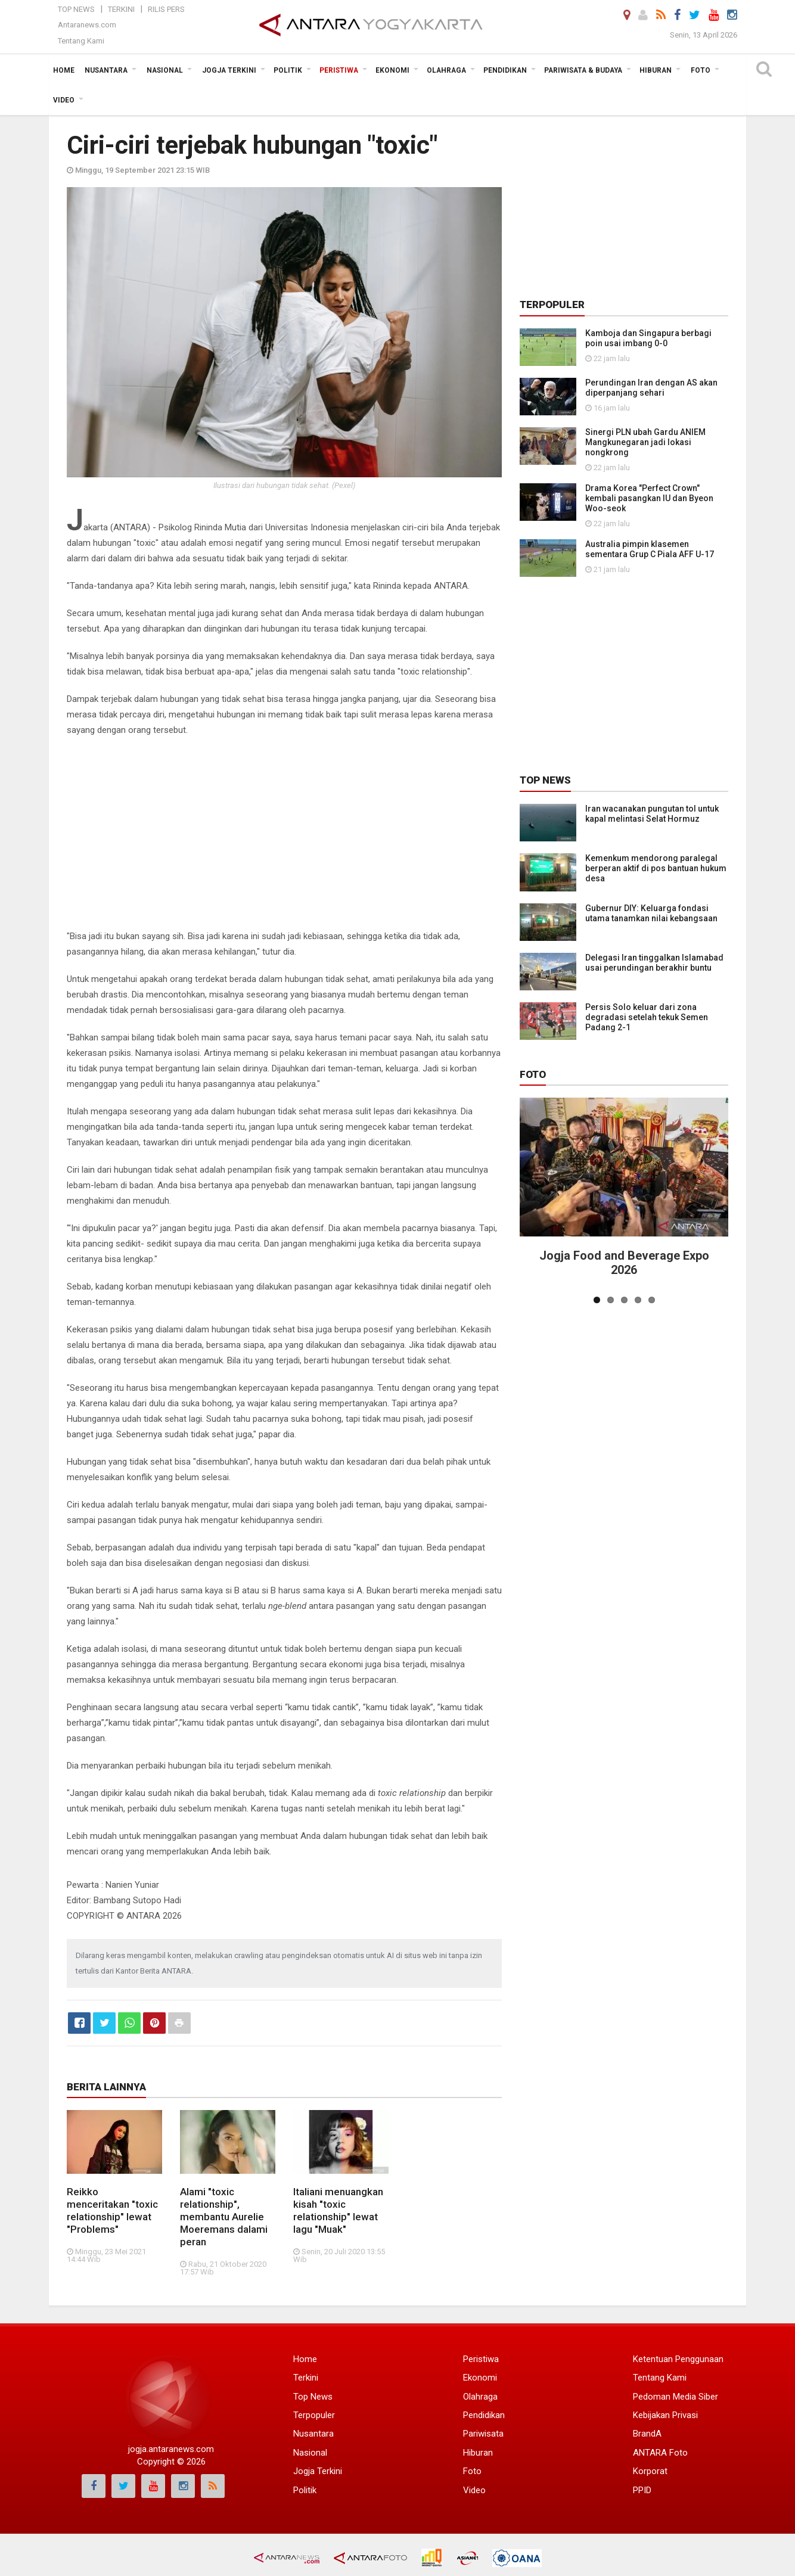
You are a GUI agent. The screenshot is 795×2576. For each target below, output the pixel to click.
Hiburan (478, 2452)
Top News (76, 9)
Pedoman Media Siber (675, 2396)
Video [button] (63, 100)
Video (474, 2490)
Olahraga (480, 2396)
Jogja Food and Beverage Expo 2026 (624, 1262)
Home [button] (63, 70)
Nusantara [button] (106, 70)
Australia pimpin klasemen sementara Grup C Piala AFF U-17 (649, 549)
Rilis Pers (166, 9)
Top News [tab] (545, 780)
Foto (533, 1074)
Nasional (310, 2452)
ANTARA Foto (660, 2452)
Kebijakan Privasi (665, 2415)
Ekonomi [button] (392, 70)
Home (305, 2359)
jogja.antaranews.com (171, 2449)
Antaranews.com (87, 24)
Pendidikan (484, 2415)
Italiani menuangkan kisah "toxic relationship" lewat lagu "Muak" (338, 2210)
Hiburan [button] (655, 70)
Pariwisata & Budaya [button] (583, 70)
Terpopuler (314, 2415)
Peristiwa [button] (338, 70)
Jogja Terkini (317, 2471)
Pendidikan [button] (505, 70)
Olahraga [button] (446, 70)
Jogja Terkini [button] (229, 70)
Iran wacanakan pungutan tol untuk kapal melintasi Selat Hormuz (652, 814)
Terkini (121, 9)
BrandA (647, 2433)
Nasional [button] (165, 70)
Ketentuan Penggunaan (678, 2359)
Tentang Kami (81, 40)
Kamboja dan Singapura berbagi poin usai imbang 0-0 (648, 338)
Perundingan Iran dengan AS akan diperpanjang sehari (651, 387)
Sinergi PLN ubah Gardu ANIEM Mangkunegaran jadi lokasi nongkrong (645, 442)
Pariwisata (483, 2433)
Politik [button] (288, 70)
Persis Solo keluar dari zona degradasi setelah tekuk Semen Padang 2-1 (646, 1017)
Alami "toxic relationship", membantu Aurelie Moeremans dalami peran (224, 2217)
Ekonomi (480, 2377)
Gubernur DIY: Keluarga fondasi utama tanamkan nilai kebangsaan (651, 913)
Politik (304, 2490)
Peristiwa (481, 2359)
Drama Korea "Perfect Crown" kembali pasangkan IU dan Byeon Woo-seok (649, 498)
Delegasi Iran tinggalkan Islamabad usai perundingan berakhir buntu (654, 962)
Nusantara (313, 2433)
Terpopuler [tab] (552, 304)
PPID (642, 2490)
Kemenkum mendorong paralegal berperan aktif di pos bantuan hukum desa (655, 868)
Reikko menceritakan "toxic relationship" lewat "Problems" (112, 2210)
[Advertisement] (284, 833)
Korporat (650, 2471)
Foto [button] (700, 70)
